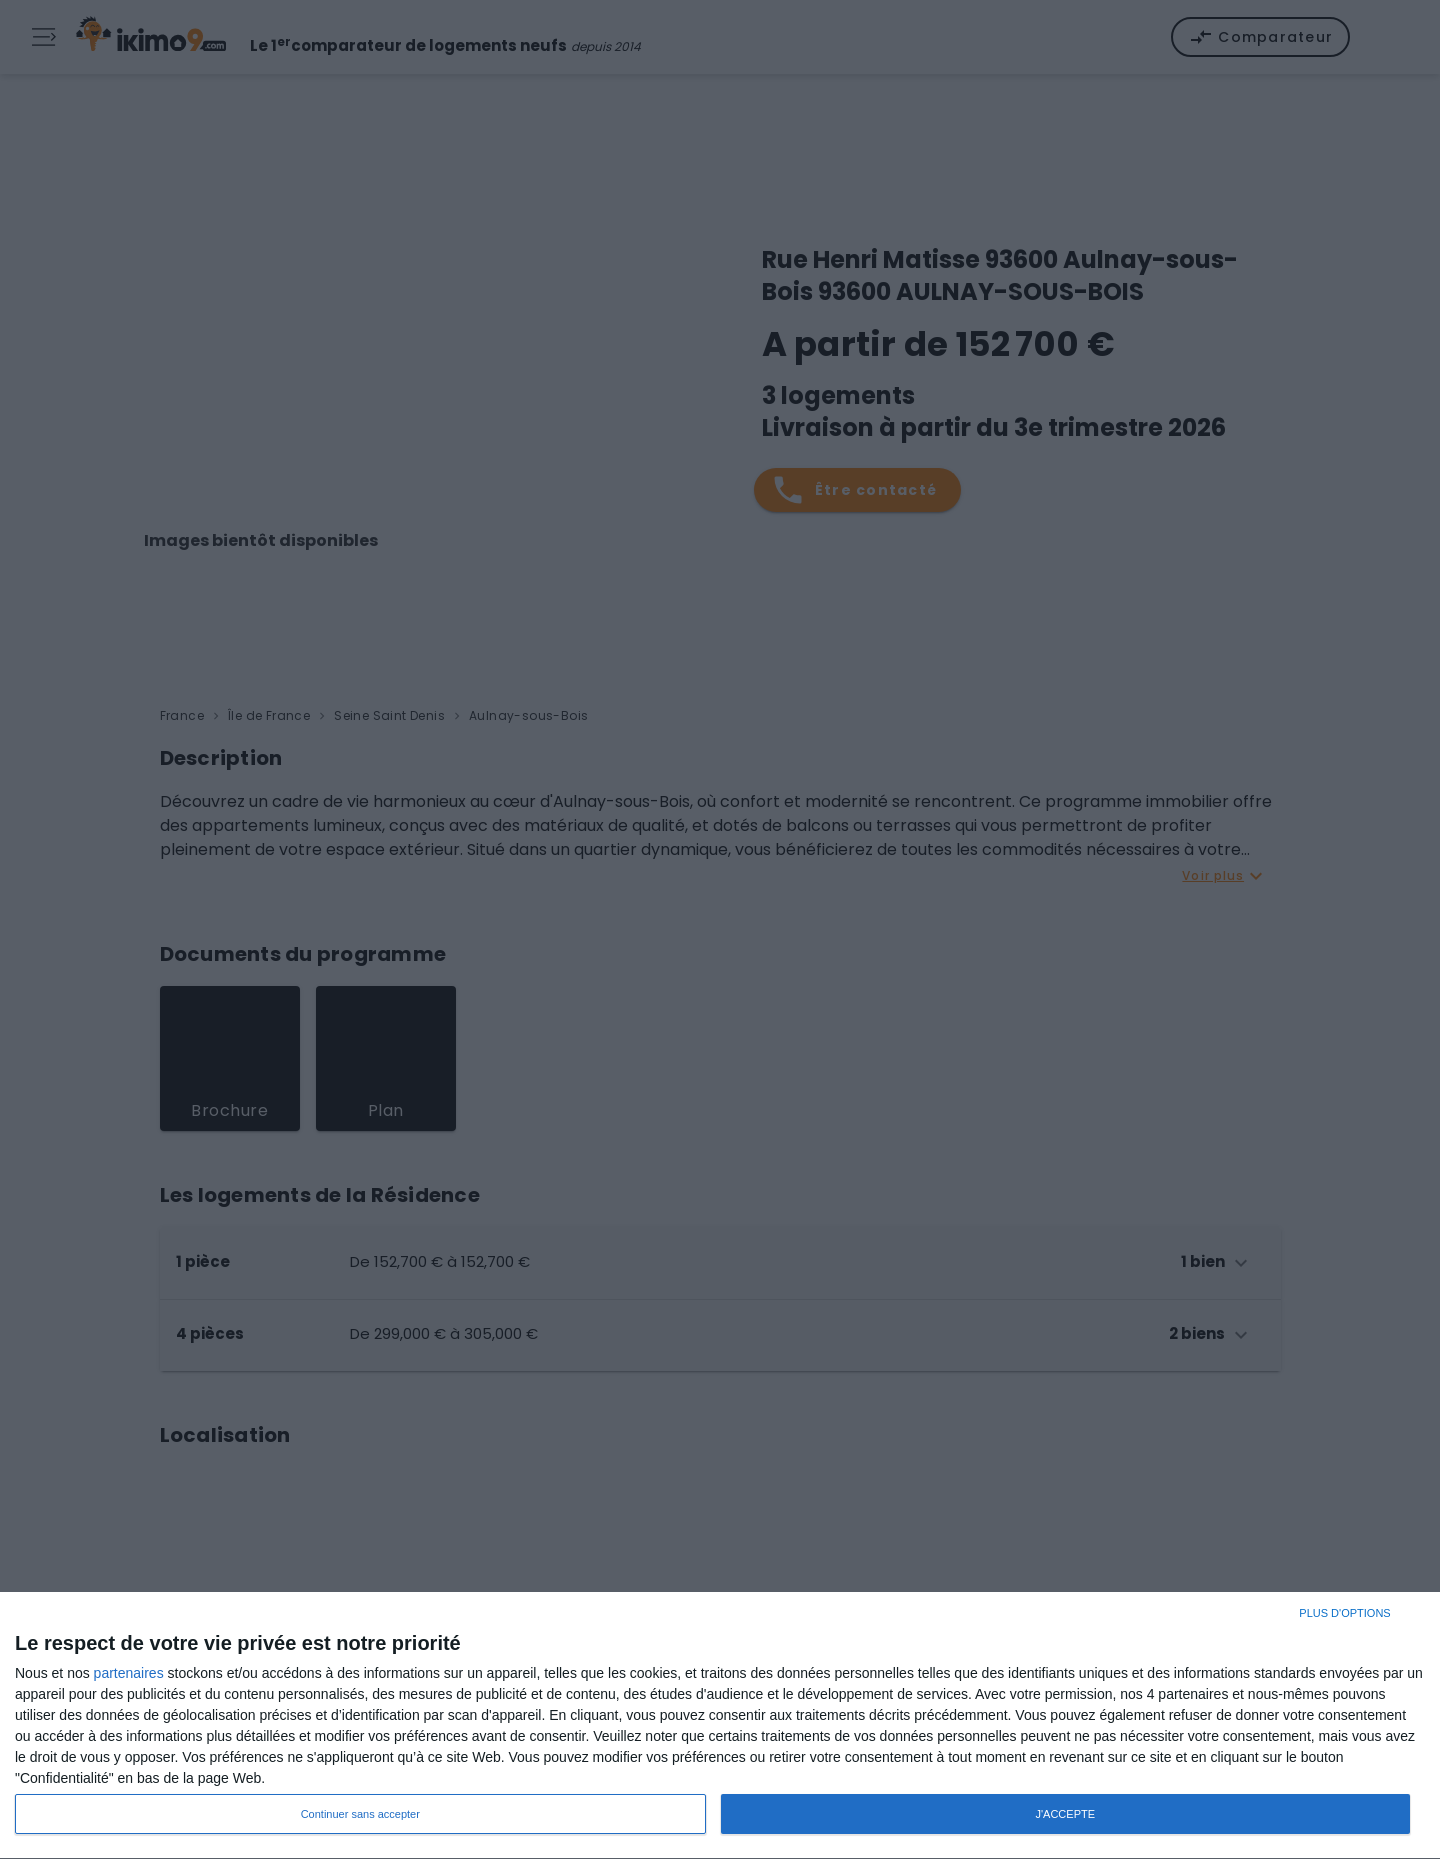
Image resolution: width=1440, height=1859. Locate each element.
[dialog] (720, 1726)
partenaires (129, 1673)
